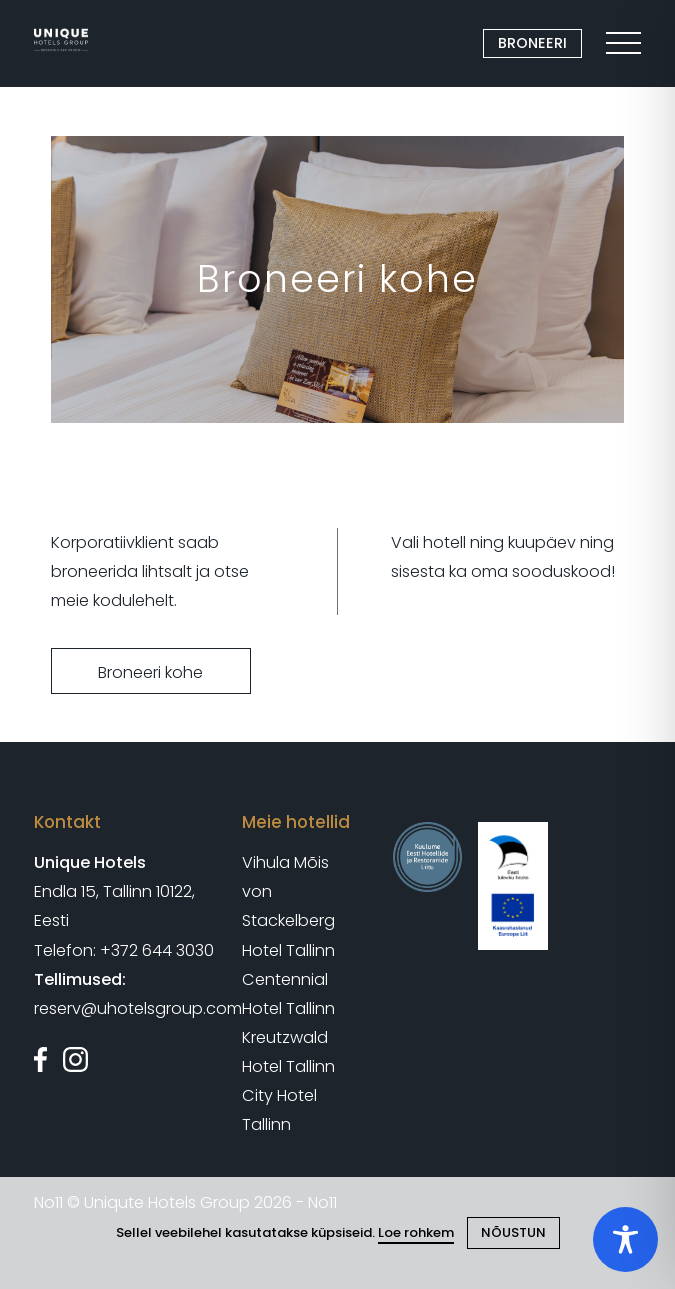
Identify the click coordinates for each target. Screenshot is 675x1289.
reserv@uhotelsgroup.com (138, 1008)
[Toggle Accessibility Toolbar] (625, 1239)
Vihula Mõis (285, 862)
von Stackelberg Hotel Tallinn (288, 920)
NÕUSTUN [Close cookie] (513, 1232)
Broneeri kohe (150, 672)
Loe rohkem (416, 1232)
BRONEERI (532, 43)
